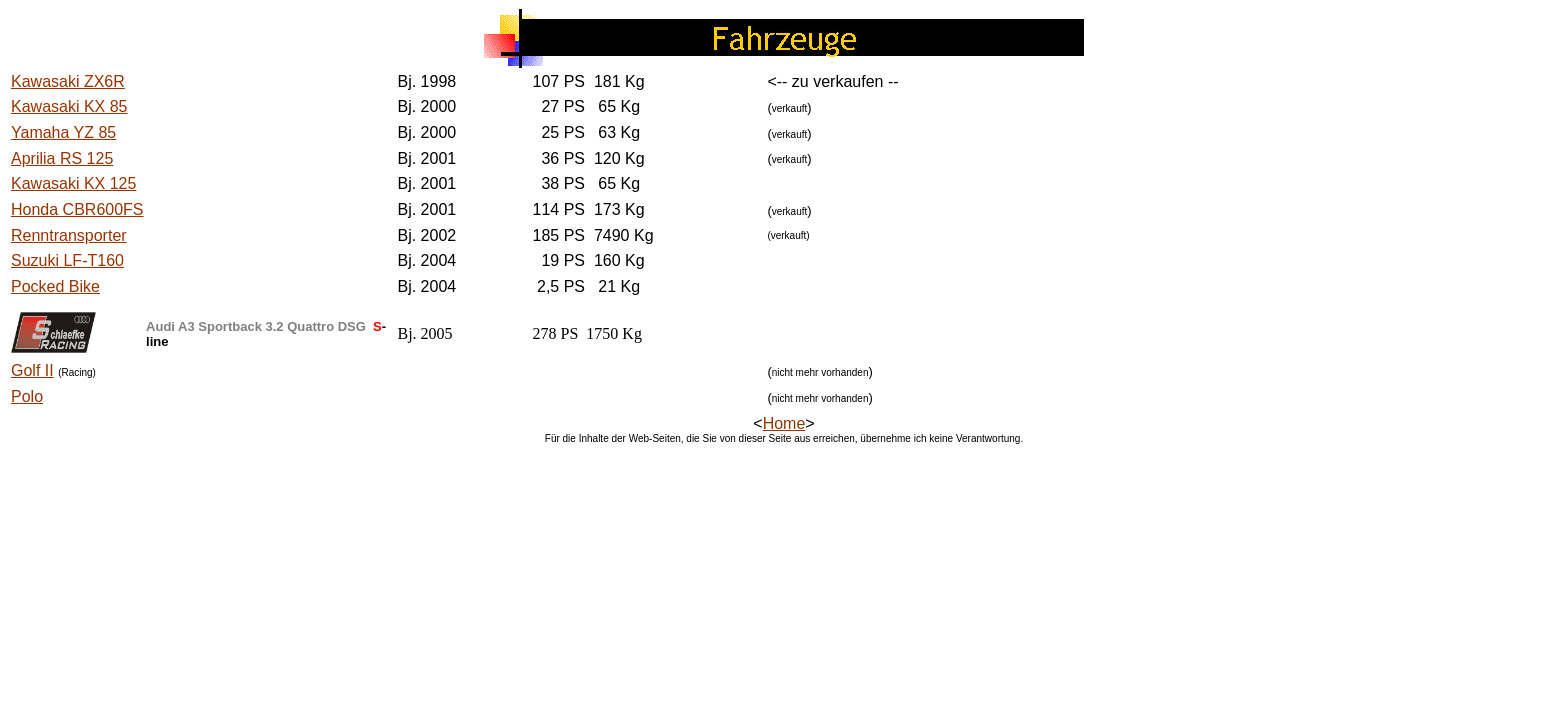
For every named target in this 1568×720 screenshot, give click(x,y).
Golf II (32, 370)
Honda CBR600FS (77, 209)
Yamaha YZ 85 (63, 132)
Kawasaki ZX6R (68, 81)
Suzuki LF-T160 (67, 260)
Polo (27, 396)
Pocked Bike (55, 286)
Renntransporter (69, 235)
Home (784, 423)
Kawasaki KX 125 (73, 183)
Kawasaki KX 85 (69, 106)
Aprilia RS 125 (62, 158)
